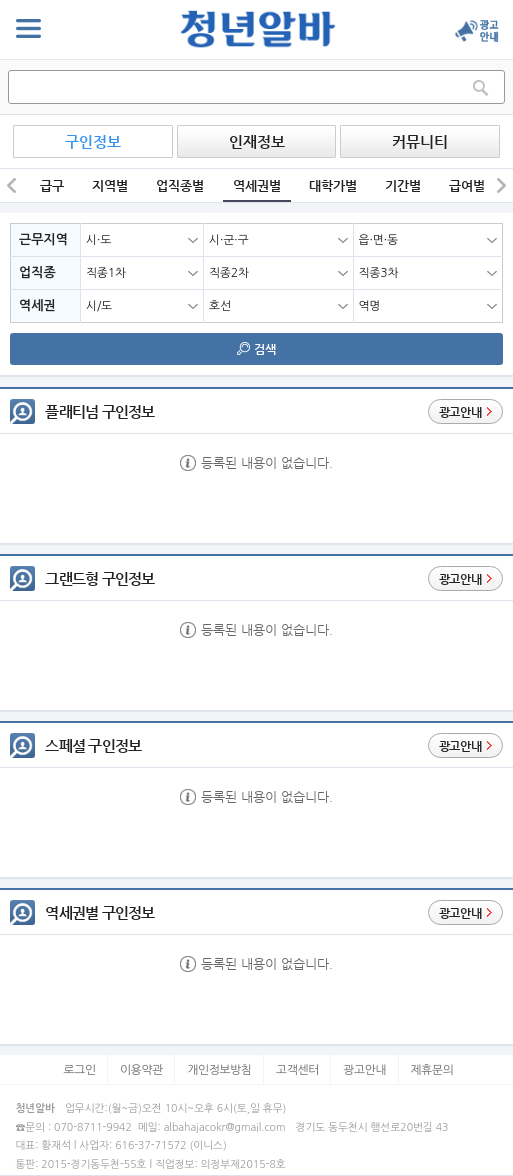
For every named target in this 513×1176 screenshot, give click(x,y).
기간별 (403, 185)
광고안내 (364, 1070)
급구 (52, 185)
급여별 (467, 185)
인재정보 (257, 141)
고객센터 (297, 1070)
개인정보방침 (219, 1070)
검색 (256, 349)
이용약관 (141, 1070)
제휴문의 (431, 1070)
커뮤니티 (420, 141)
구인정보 (93, 141)
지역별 (110, 185)
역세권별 (257, 185)
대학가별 (333, 185)
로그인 (79, 1070)
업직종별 (180, 185)
